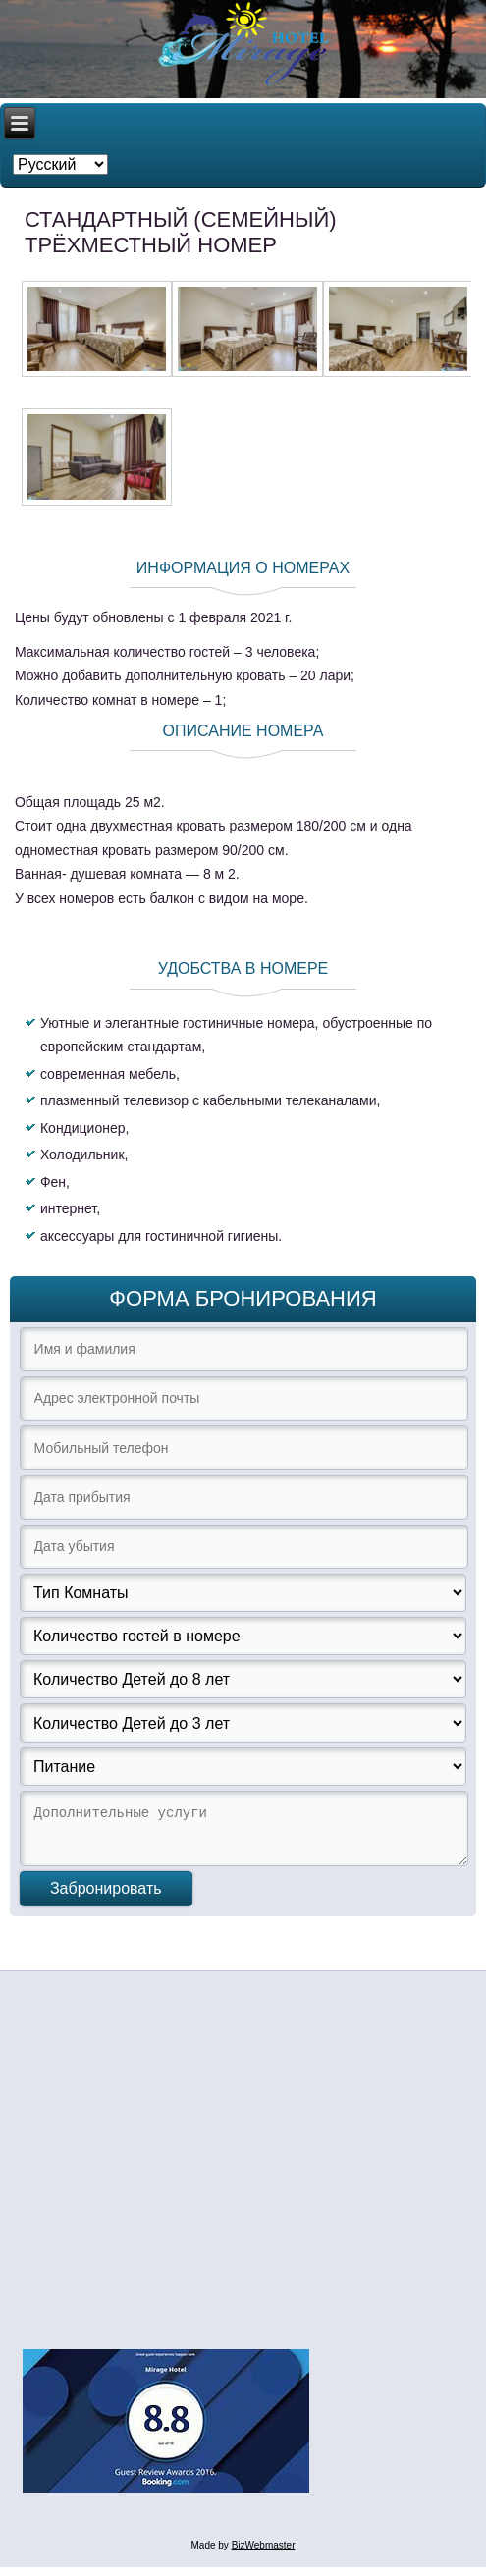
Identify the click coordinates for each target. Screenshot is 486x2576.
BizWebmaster (264, 2554)
